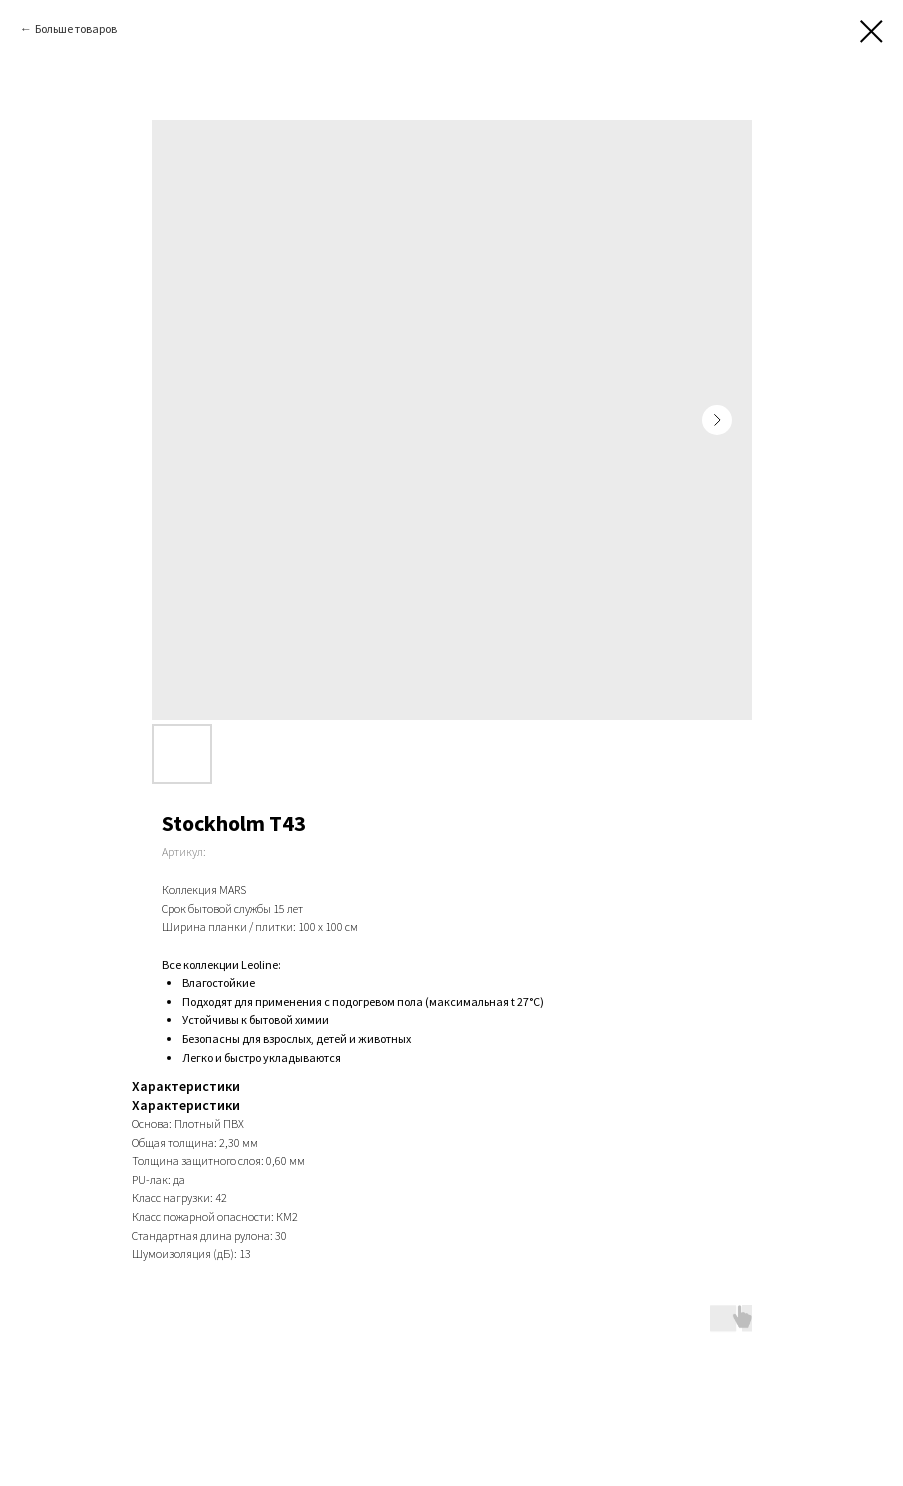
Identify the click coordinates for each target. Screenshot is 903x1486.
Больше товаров (76, 28)
